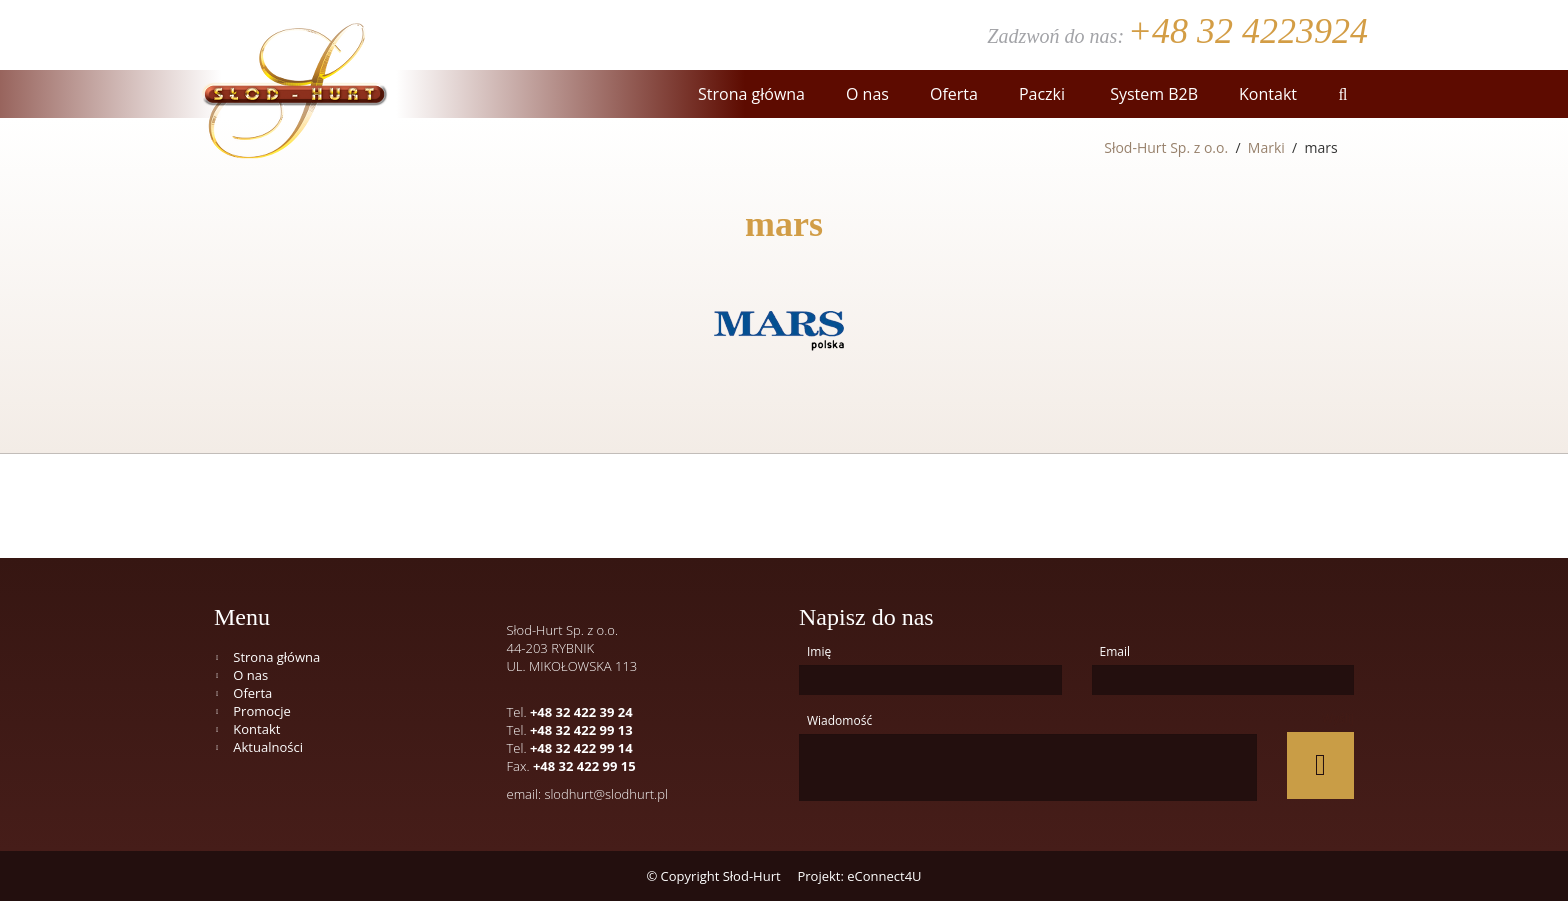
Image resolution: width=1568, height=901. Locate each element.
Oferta (954, 94)
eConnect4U (884, 876)
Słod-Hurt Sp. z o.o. (1166, 147)
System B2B (1152, 94)
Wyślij (1338, 718)
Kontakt (1268, 94)
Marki (1266, 147)
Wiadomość (839, 720)
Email (1115, 651)
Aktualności (268, 747)
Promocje (262, 711)
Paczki (1042, 94)
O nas (867, 94)
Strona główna (751, 94)
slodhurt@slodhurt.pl (606, 794)
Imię (819, 651)
